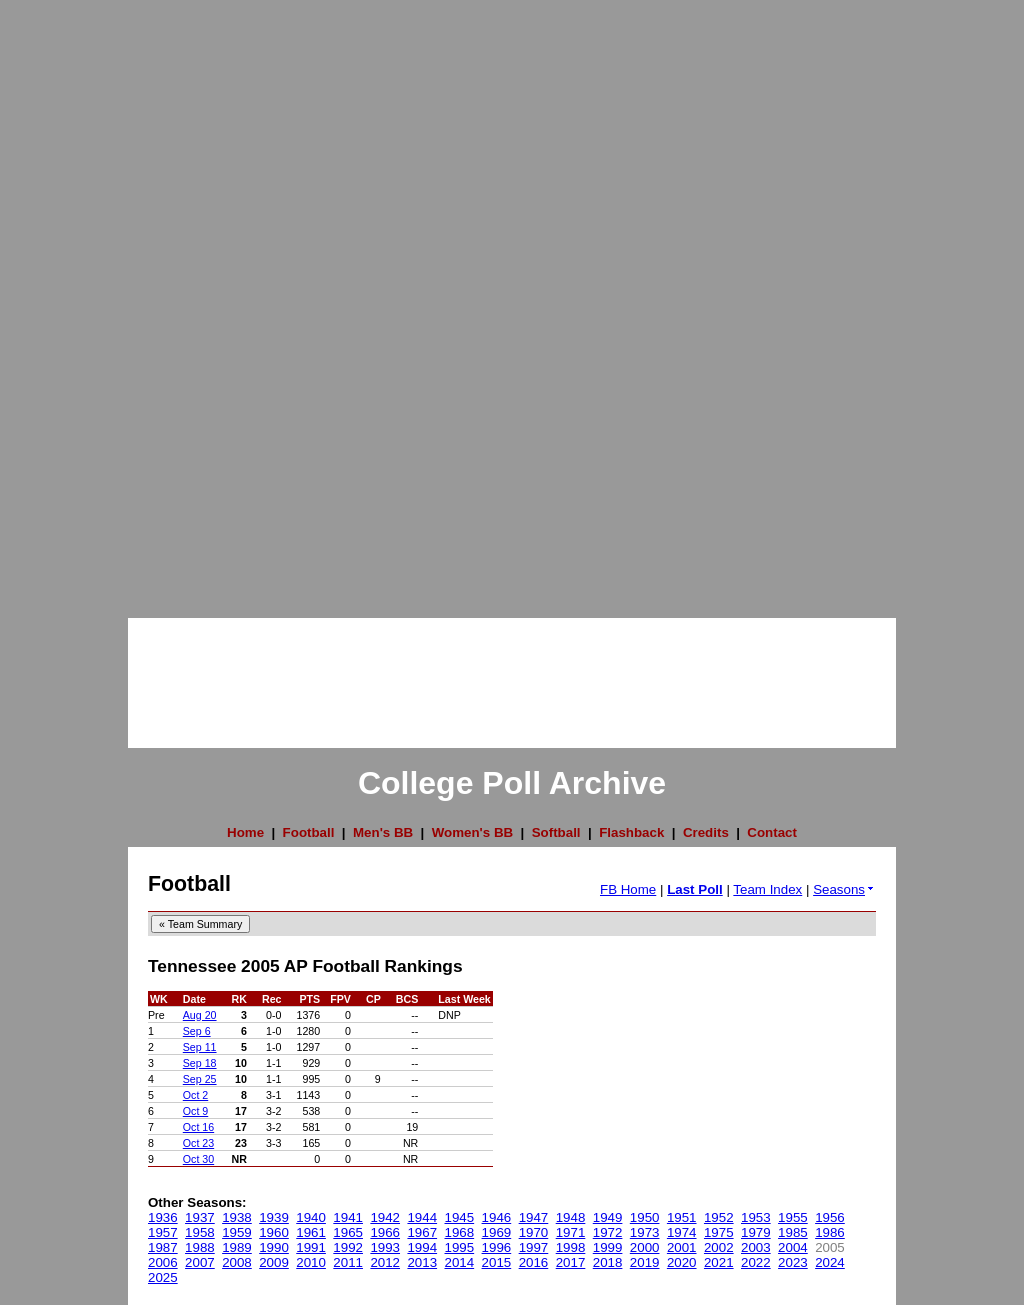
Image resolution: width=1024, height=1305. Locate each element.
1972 (608, 1232)
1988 (200, 1247)
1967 (422, 1232)
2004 (793, 1247)
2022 (756, 1262)
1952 (719, 1217)
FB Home (628, 889)
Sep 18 (200, 1063)
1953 (756, 1217)
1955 (793, 1217)
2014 (460, 1262)
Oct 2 (195, 1095)
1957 (163, 1232)
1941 (348, 1217)
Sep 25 (200, 1079)
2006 (163, 1262)
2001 (682, 1247)
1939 (274, 1217)
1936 (163, 1217)
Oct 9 (195, 1111)
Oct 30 (198, 1159)
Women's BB (472, 832)
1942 (385, 1217)
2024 (830, 1262)
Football (309, 832)
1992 (348, 1247)
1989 (237, 1247)
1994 (422, 1247)
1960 (274, 1232)
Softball (556, 832)
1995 (460, 1247)
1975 (719, 1232)
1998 (571, 1247)
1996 (497, 1247)
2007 (200, 1262)
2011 (348, 1262)
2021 (719, 1262)
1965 (348, 1232)
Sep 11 (200, 1047)
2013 (422, 1262)
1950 (645, 1217)
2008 (237, 1262)
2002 (719, 1247)
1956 (830, 1217)
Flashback (631, 832)
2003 (756, 1247)
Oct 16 (198, 1127)
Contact (772, 832)
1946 (497, 1217)
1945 (460, 1217)
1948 (571, 1217)
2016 (534, 1262)
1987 (163, 1247)
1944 (422, 1217)
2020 (682, 1262)
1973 (645, 1232)
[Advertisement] (80, 300)
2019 (645, 1262)
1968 (460, 1232)
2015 (497, 1262)
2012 (385, 1262)
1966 (385, 1232)
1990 (274, 1247)
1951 (682, 1217)
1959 (237, 1232)
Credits (706, 832)
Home (245, 832)
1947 (534, 1217)
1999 (608, 1247)
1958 (200, 1232)
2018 (608, 1262)
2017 (571, 1262)
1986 (830, 1232)
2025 (163, 1277)
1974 (682, 1232)
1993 (385, 1247)
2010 (311, 1262)
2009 (274, 1262)
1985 (793, 1232)
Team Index (767, 889)
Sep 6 (197, 1031)
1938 (237, 1217)
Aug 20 (200, 1015)
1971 (571, 1232)
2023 (793, 1262)
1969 (497, 1232)
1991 (311, 1247)
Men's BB (383, 832)
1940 (311, 1217)
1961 (311, 1232)
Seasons (844, 889)
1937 (200, 1217)
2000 (645, 1247)
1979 (756, 1232)
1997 (534, 1247)
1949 (608, 1217)
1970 (534, 1232)
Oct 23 (198, 1143)
